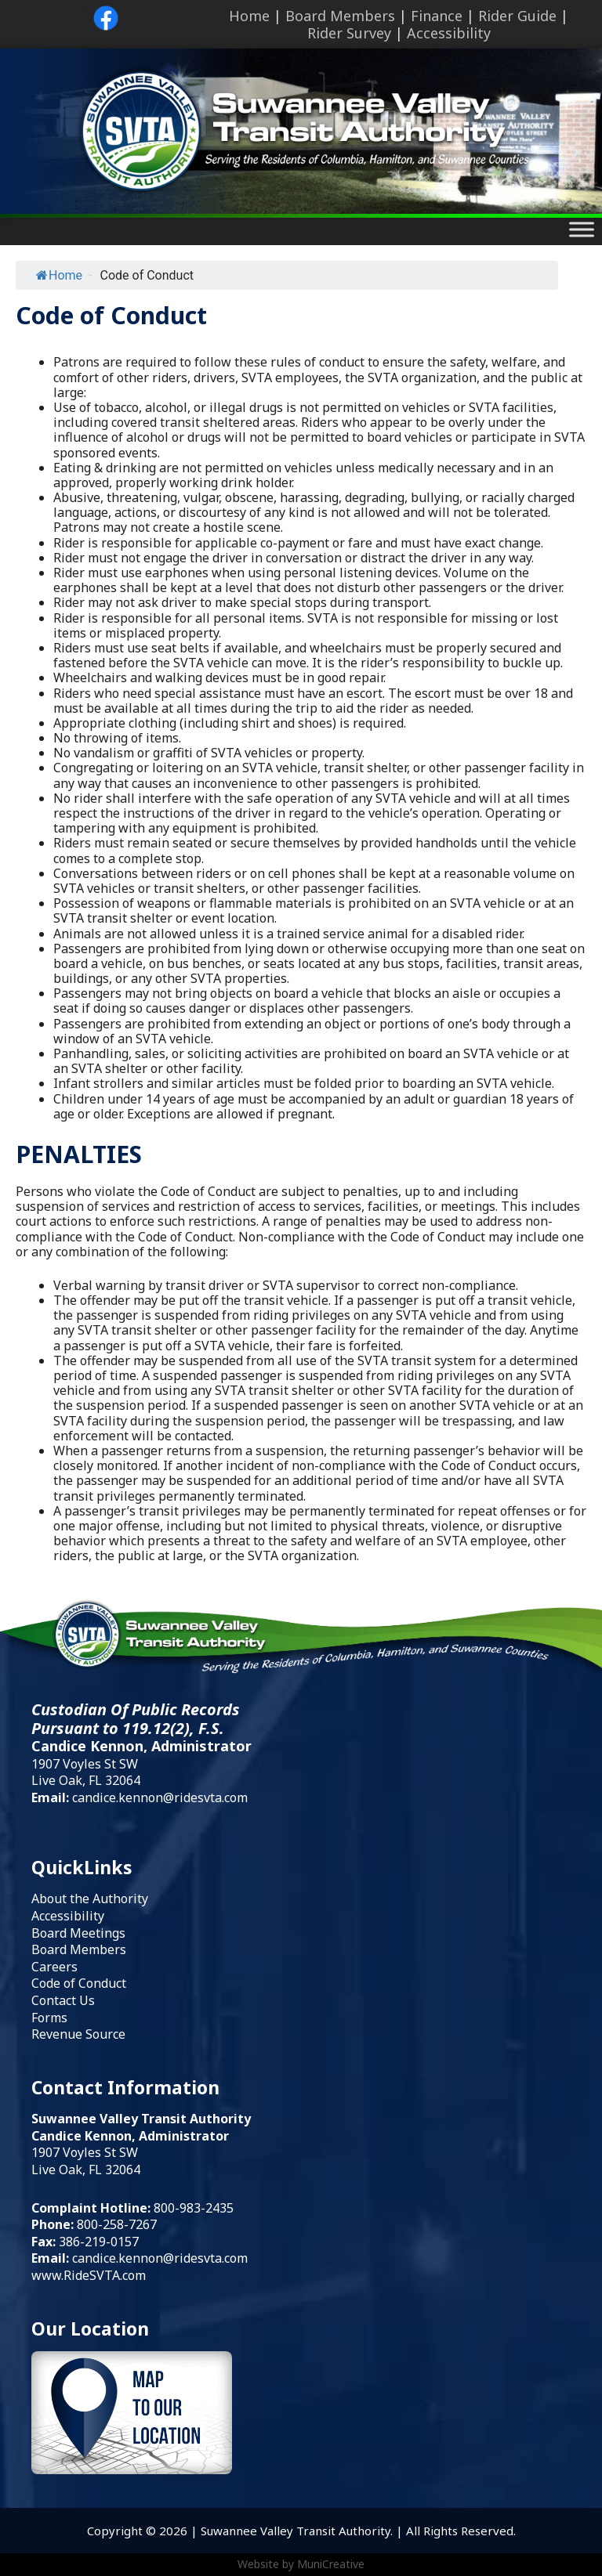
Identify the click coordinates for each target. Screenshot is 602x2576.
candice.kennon (117, 2258)
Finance (436, 15)
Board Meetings (78, 1933)
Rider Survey (349, 32)
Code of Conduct (78, 1983)
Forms (49, 2017)
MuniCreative (330, 2563)
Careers (54, 1966)
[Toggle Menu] (581, 229)
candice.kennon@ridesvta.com (160, 1797)
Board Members (340, 15)
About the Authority (89, 1898)
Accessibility (449, 32)
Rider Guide (517, 15)
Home (249, 15)
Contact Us (63, 2000)
